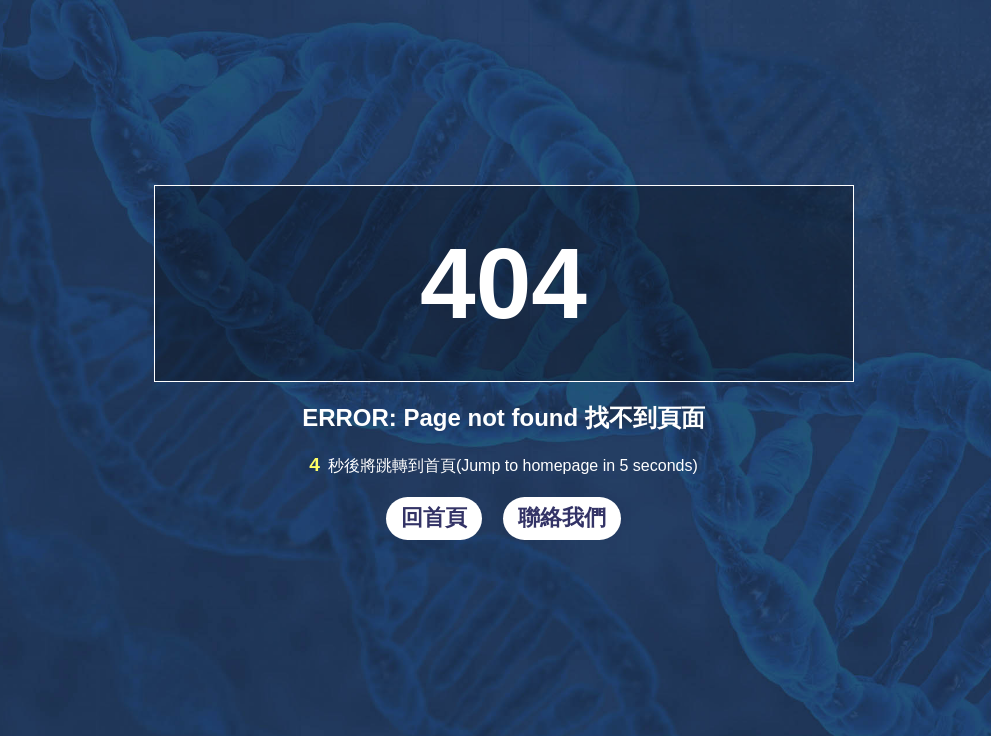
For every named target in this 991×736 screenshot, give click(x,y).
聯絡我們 (562, 517)
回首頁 (434, 517)
